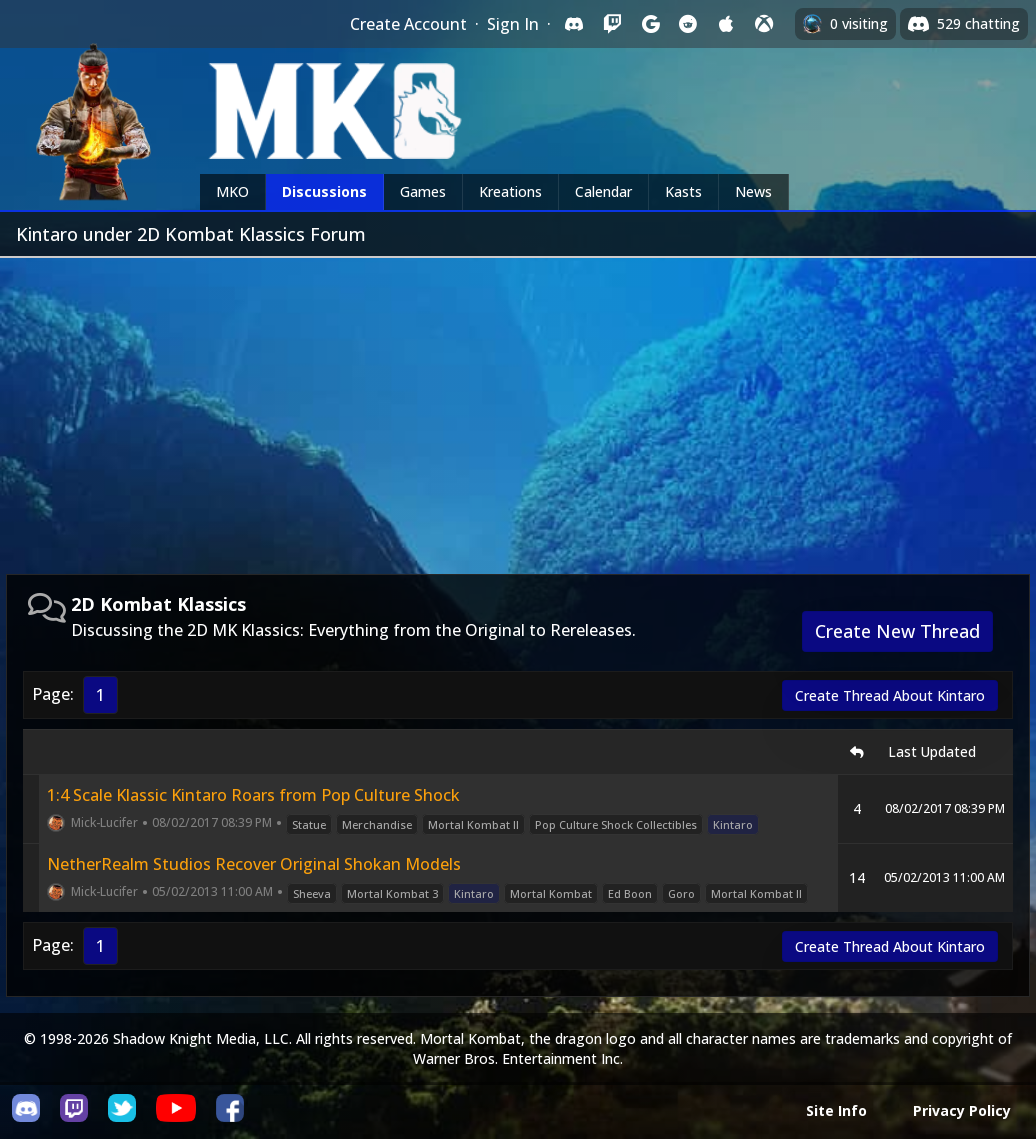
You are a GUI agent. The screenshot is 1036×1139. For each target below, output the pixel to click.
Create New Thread (897, 631)
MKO (232, 191)
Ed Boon (630, 893)
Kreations (510, 191)
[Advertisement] (518, 408)
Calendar (603, 191)
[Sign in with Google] (650, 24)
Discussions (324, 191)
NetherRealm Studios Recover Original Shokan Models (254, 864)
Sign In (513, 24)
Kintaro (733, 824)
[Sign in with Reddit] (688, 24)
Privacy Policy (962, 1110)
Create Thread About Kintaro (890, 695)
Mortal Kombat (551, 893)
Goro (681, 893)
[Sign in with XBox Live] (764, 24)
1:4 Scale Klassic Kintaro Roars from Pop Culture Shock (253, 795)
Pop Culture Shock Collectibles (616, 824)
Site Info (836, 1110)
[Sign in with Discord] (574, 24)
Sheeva (312, 893)
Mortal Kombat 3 (392, 893)
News (753, 191)
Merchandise (377, 824)
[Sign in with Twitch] (612, 24)
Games (423, 191)
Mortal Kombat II (473, 824)
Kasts (683, 191)
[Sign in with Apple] (726, 24)
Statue (309, 824)
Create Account (408, 24)
